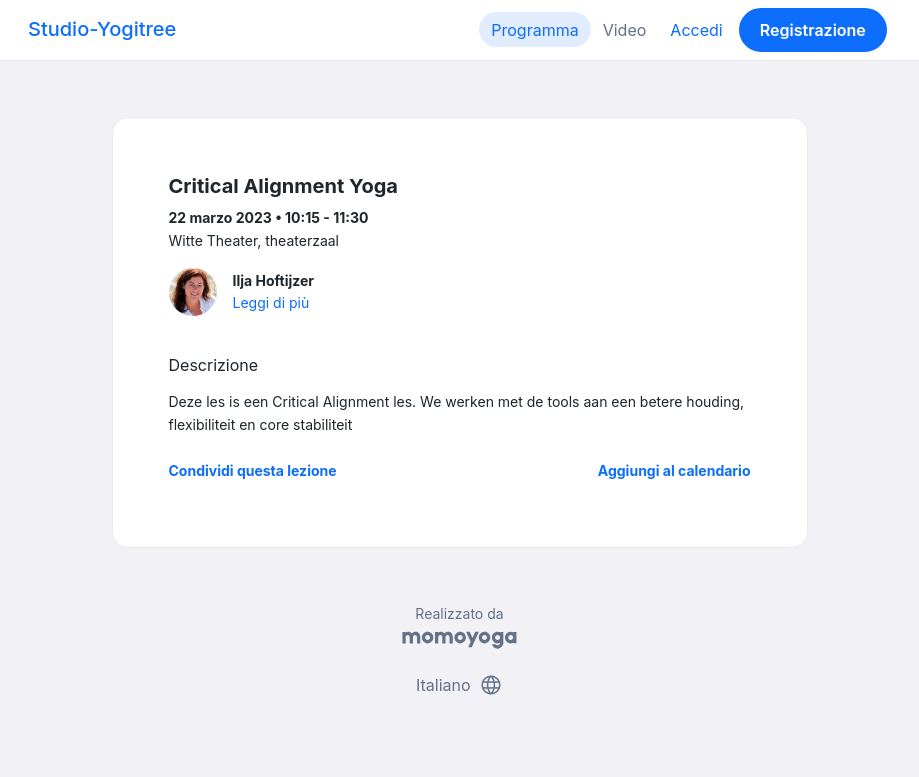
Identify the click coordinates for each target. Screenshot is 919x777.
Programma (534, 30)
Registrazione (813, 30)
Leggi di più (271, 302)
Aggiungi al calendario (674, 470)
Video (625, 30)
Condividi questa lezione (253, 470)
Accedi (696, 30)
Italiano (459, 685)
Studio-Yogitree (102, 29)
